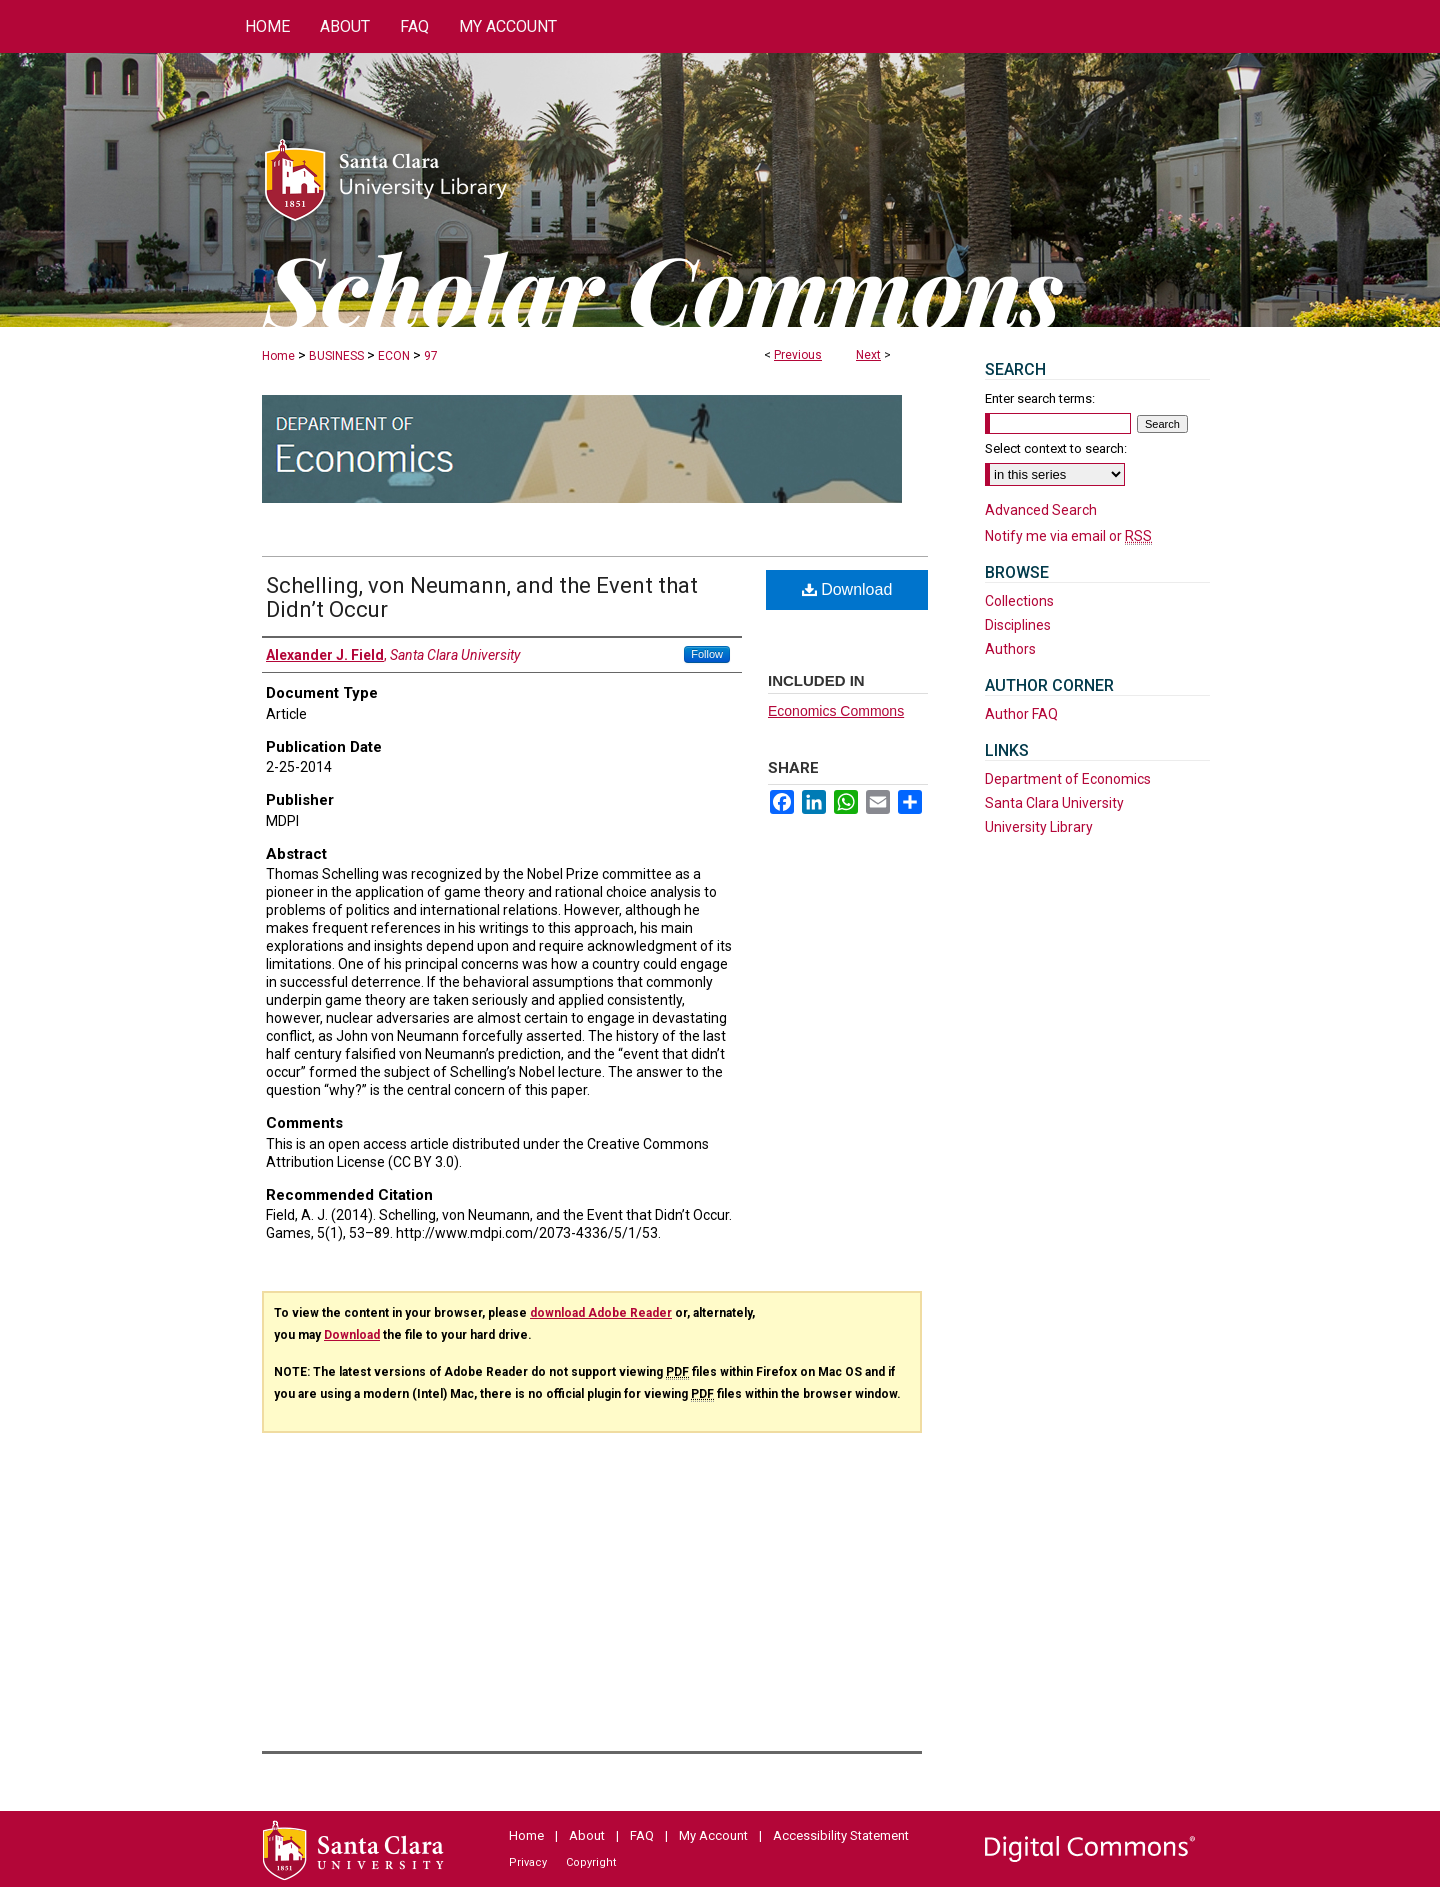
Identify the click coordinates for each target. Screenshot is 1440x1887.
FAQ (642, 1835)
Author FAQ (1021, 714)
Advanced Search (1041, 510)
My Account (713, 1835)
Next (868, 355)
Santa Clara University (1054, 803)
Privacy (528, 1862)
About (587, 1835)
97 (431, 356)
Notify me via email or (1068, 536)
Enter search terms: (1040, 398)
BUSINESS (336, 356)
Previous (798, 355)
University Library (1039, 827)
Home (278, 356)
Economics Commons (836, 711)
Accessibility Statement (841, 1835)
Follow (707, 654)
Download (847, 589)
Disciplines (1018, 625)
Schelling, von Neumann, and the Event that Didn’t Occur (482, 597)
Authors (1010, 649)
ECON (394, 356)
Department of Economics (1068, 779)
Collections (1019, 601)
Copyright (591, 1862)
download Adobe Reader (601, 1313)
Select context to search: (1056, 448)
